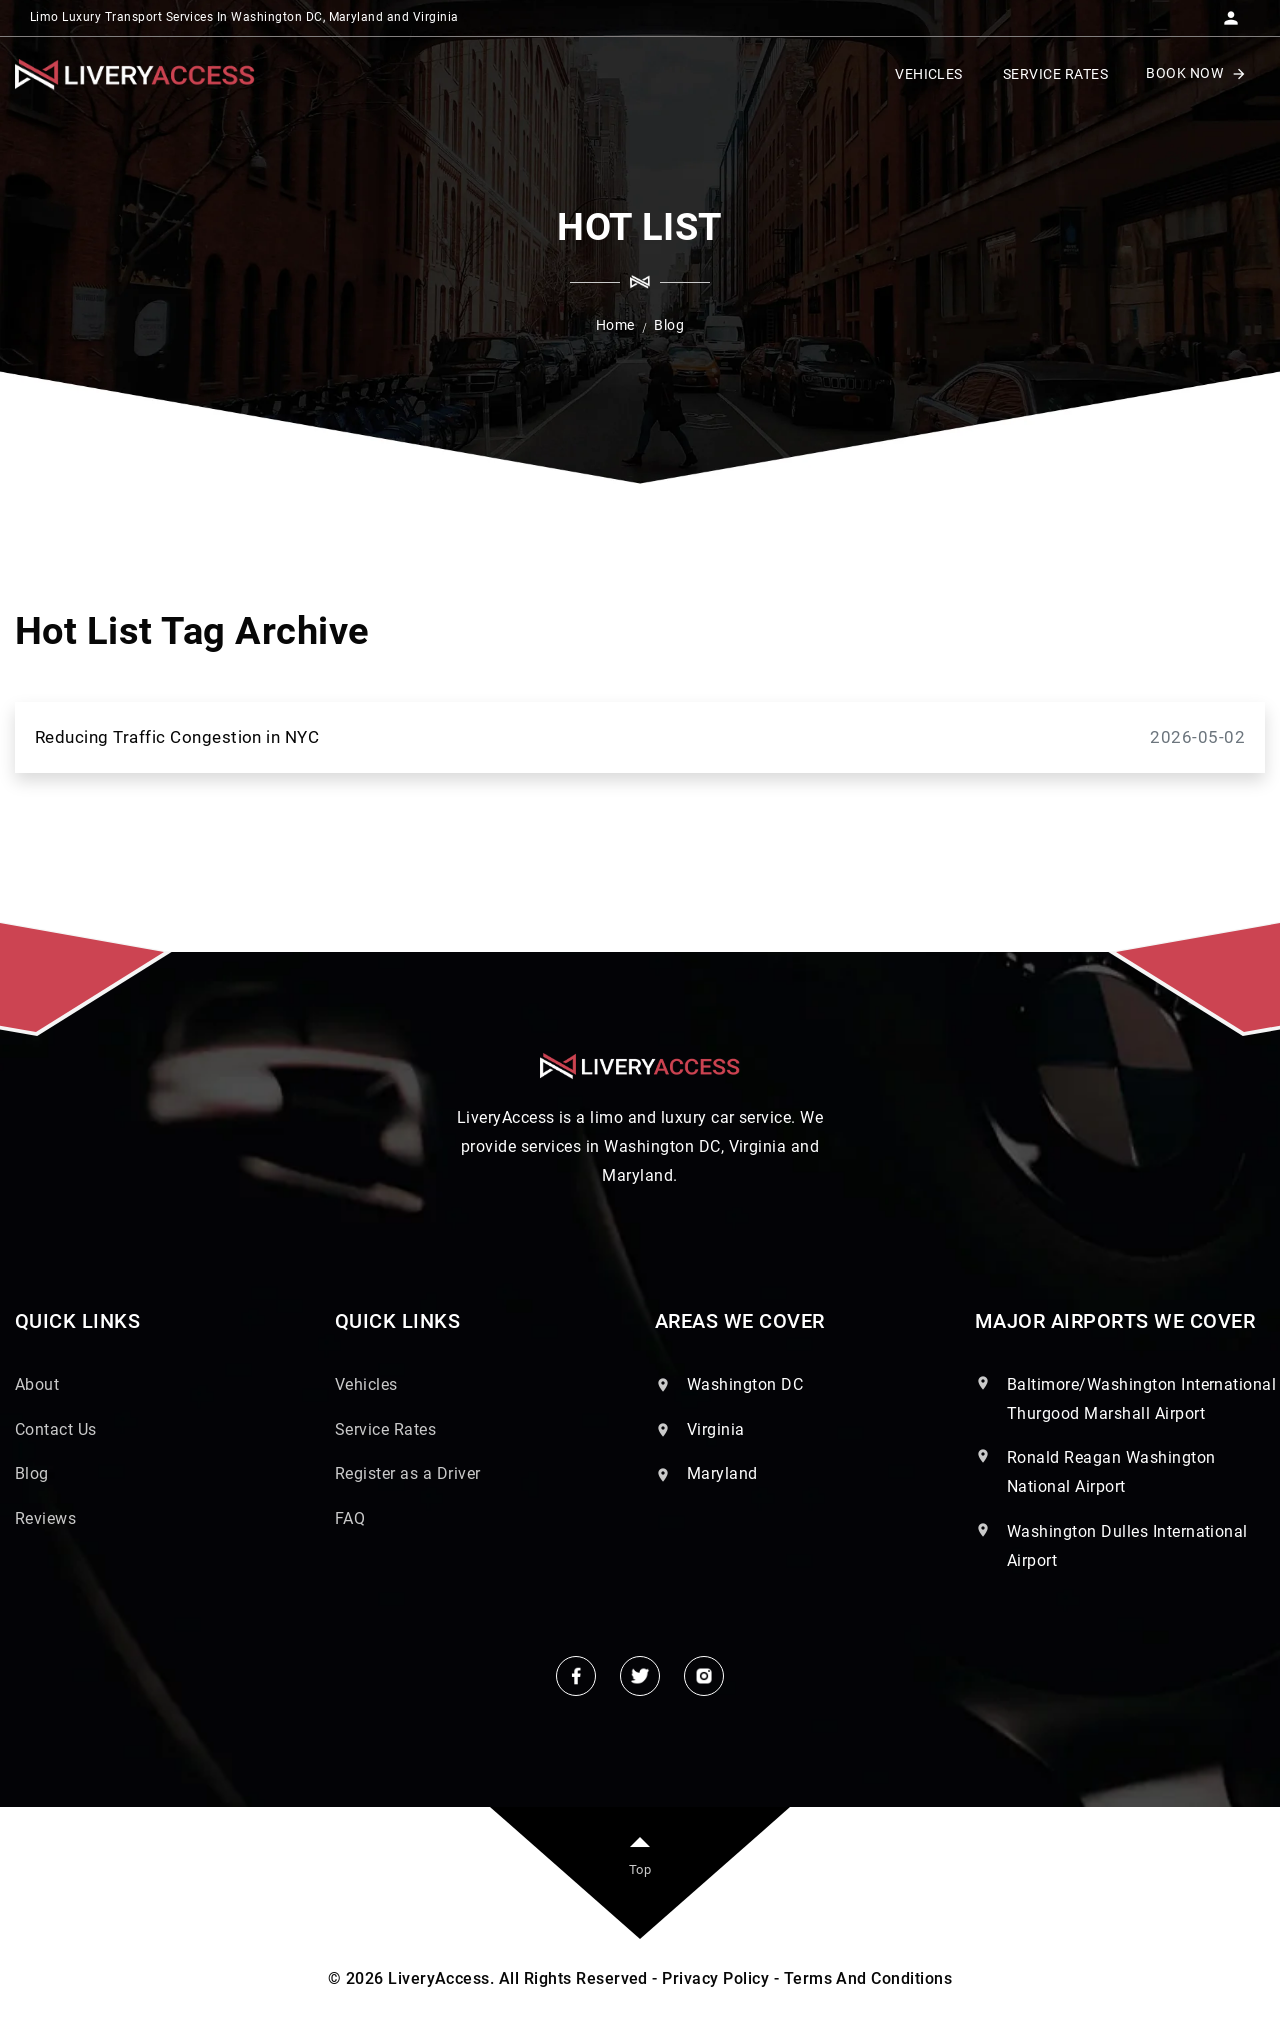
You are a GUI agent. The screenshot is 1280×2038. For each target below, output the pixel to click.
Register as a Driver (408, 1473)
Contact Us (56, 1429)
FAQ (350, 1518)
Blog (32, 1473)
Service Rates (385, 1429)
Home (615, 325)
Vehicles (366, 1384)
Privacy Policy (715, 1978)
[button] (1231, 12)
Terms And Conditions (868, 1978)
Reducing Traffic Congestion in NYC (640, 737)
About (37, 1384)
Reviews (45, 1518)
